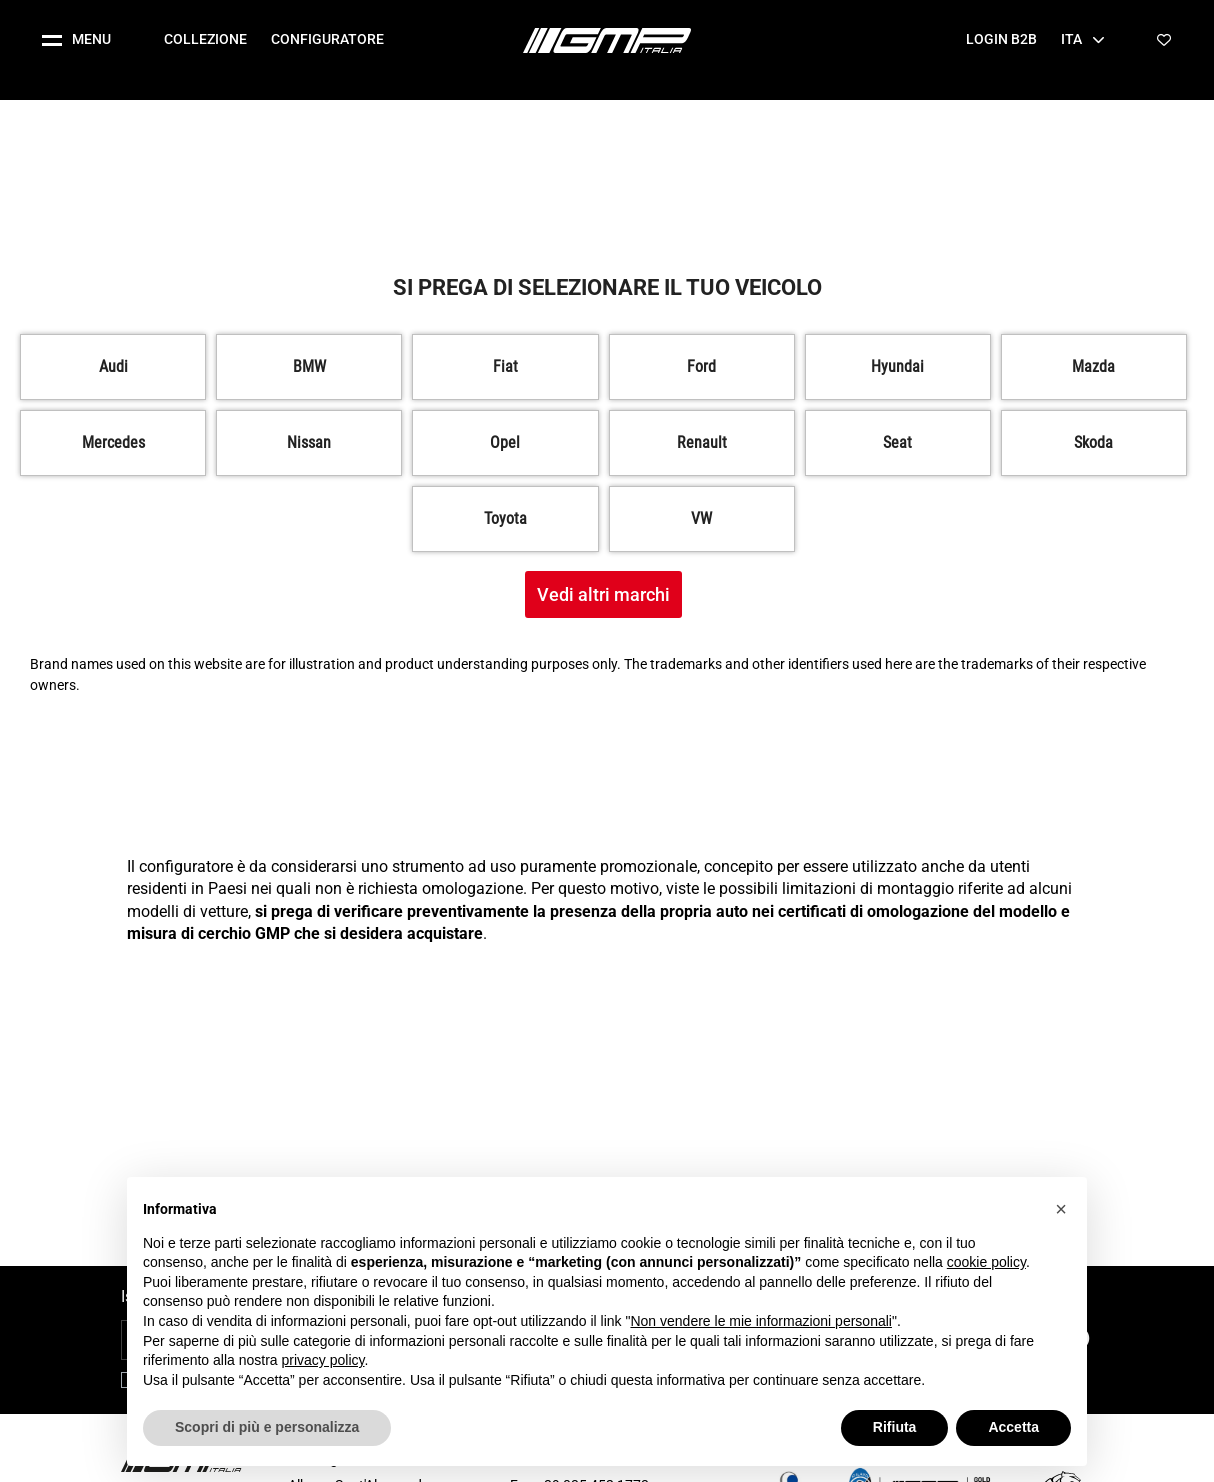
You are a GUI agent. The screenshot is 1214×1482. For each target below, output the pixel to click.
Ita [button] (1083, 39)
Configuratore (327, 39)
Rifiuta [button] (895, 1427)
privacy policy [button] (323, 1360)
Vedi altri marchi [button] (603, 594)
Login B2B (1001, 39)
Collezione (205, 39)
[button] (84, 40)
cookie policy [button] (986, 1262)
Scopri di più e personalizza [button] (267, 1427)
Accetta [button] (1013, 1427)
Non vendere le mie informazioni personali (760, 1321)
